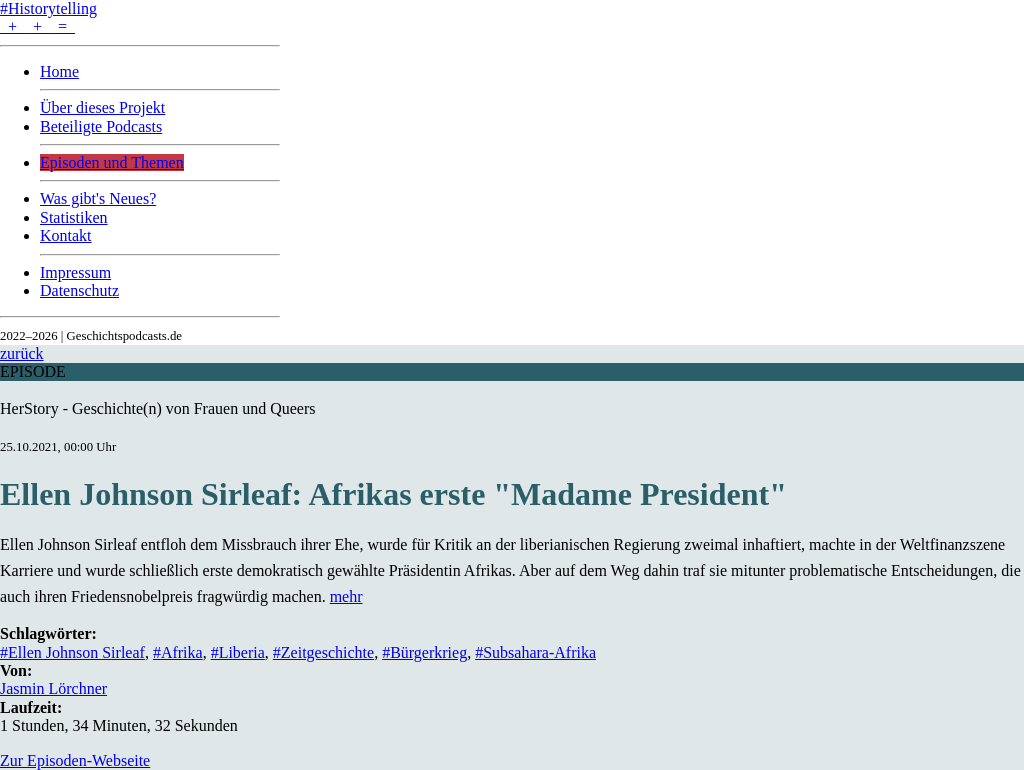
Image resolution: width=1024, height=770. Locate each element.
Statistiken (74, 217)
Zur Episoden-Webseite (75, 760)
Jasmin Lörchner (53, 688)
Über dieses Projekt (102, 107)
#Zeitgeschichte (323, 652)
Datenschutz (79, 290)
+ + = (37, 26)
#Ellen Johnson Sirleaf (72, 652)
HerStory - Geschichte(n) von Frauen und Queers (157, 408)
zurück (22, 353)
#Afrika (178, 652)
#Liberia (238, 652)
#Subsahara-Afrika (535, 652)
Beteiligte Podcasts (101, 126)
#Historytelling (48, 8)
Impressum (75, 272)
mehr (346, 596)
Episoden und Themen (112, 162)
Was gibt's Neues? (98, 198)
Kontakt (66, 235)
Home (59, 71)
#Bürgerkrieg (424, 652)
